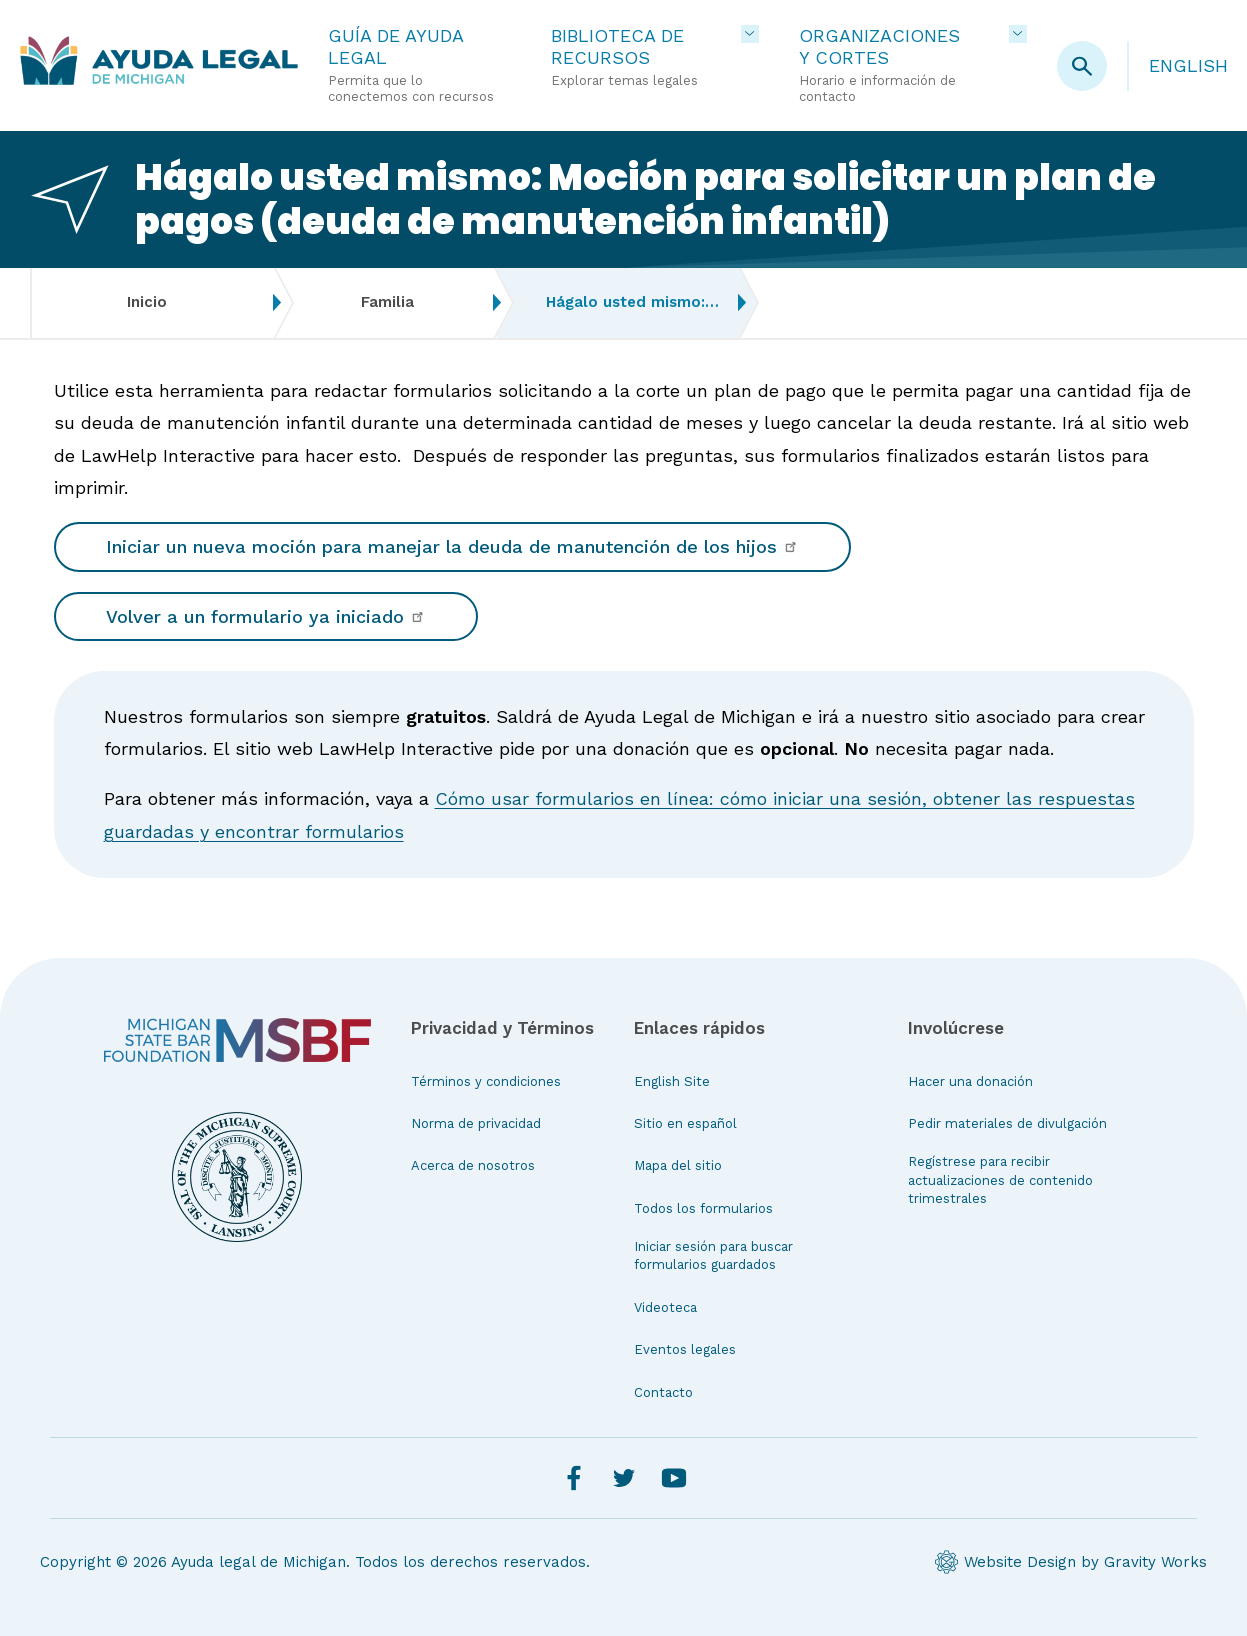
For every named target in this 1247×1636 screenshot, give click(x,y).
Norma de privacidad (476, 1123)
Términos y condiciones (486, 1081)
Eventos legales (685, 1349)
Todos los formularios (703, 1208)
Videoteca (665, 1307)
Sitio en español (685, 1123)
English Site (672, 1081)
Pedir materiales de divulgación (1007, 1123)
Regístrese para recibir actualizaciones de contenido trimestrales (1000, 1179)
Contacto (663, 1392)
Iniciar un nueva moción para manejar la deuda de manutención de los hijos (452, 546)
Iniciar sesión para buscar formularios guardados (713, 1255)
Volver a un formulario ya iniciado (266, 616)
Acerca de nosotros (473, 1165)
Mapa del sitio (678, 1165)
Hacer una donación (970, 1081)
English (1188, 65)
